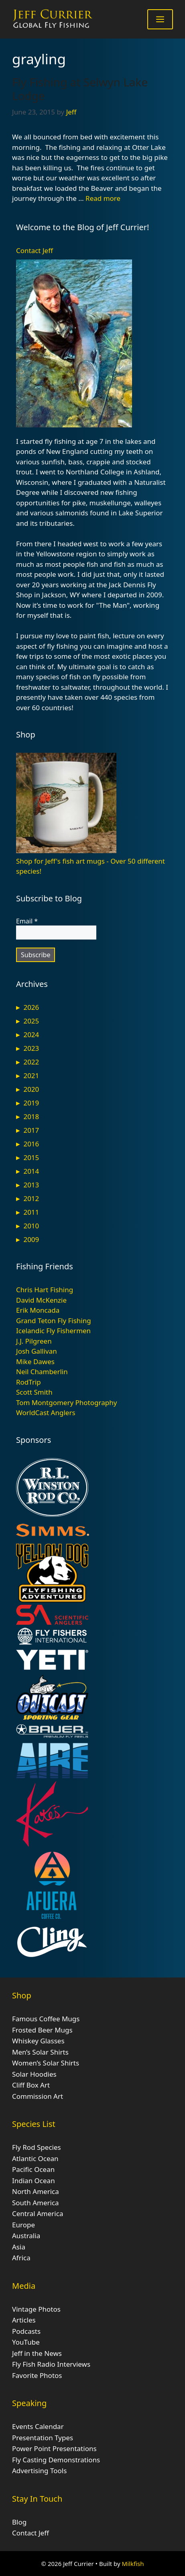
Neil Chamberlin (42, 1371)
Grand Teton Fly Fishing (53, 1320)
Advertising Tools (39, 2470)
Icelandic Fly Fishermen (53, 1330)
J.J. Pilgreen (34, 1341)
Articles (24, 2320)
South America (35, 2202)
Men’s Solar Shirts (40, 2052)
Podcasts (26, 2331)
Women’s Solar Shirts (45, 2062)
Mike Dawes (35, 1361)
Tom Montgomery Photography (66, 1402)
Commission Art (37, 2096)
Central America (37, 2213)
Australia (26, 2235)
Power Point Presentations (54, 2448)
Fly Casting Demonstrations (56, 2459)
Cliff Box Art (31, 2085)
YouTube (26, 2342)
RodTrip (28, 1382)
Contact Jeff (34, 250)
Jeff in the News (37, 2353)
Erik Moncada (37, 1310)
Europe (23, 2224)
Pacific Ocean (33, 2169)
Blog (19, 2522)
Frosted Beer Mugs (42, 2030)
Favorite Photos (37, 2375)
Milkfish (133, 2564)
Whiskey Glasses (38, 2040)
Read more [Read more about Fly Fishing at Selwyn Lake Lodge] (102, 198)
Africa (21, 2257)
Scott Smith (34, 1392)
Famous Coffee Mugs (45, 2018)
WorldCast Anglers (45, 1412)
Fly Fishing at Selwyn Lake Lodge (80, 88)
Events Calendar (38, 2426)
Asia (18, 2246)
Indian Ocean (33, 2180)
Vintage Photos (36, 2309)
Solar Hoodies (34, 2074)
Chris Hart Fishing (44, 1289)
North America (35, 2191)
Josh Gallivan (36, 1351)
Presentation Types (42, 2437)
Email (27, 921)
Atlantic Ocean (35, 2158)
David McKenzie (41, 1300)
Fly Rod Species (36, 2147)
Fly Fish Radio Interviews (51, 2364)
